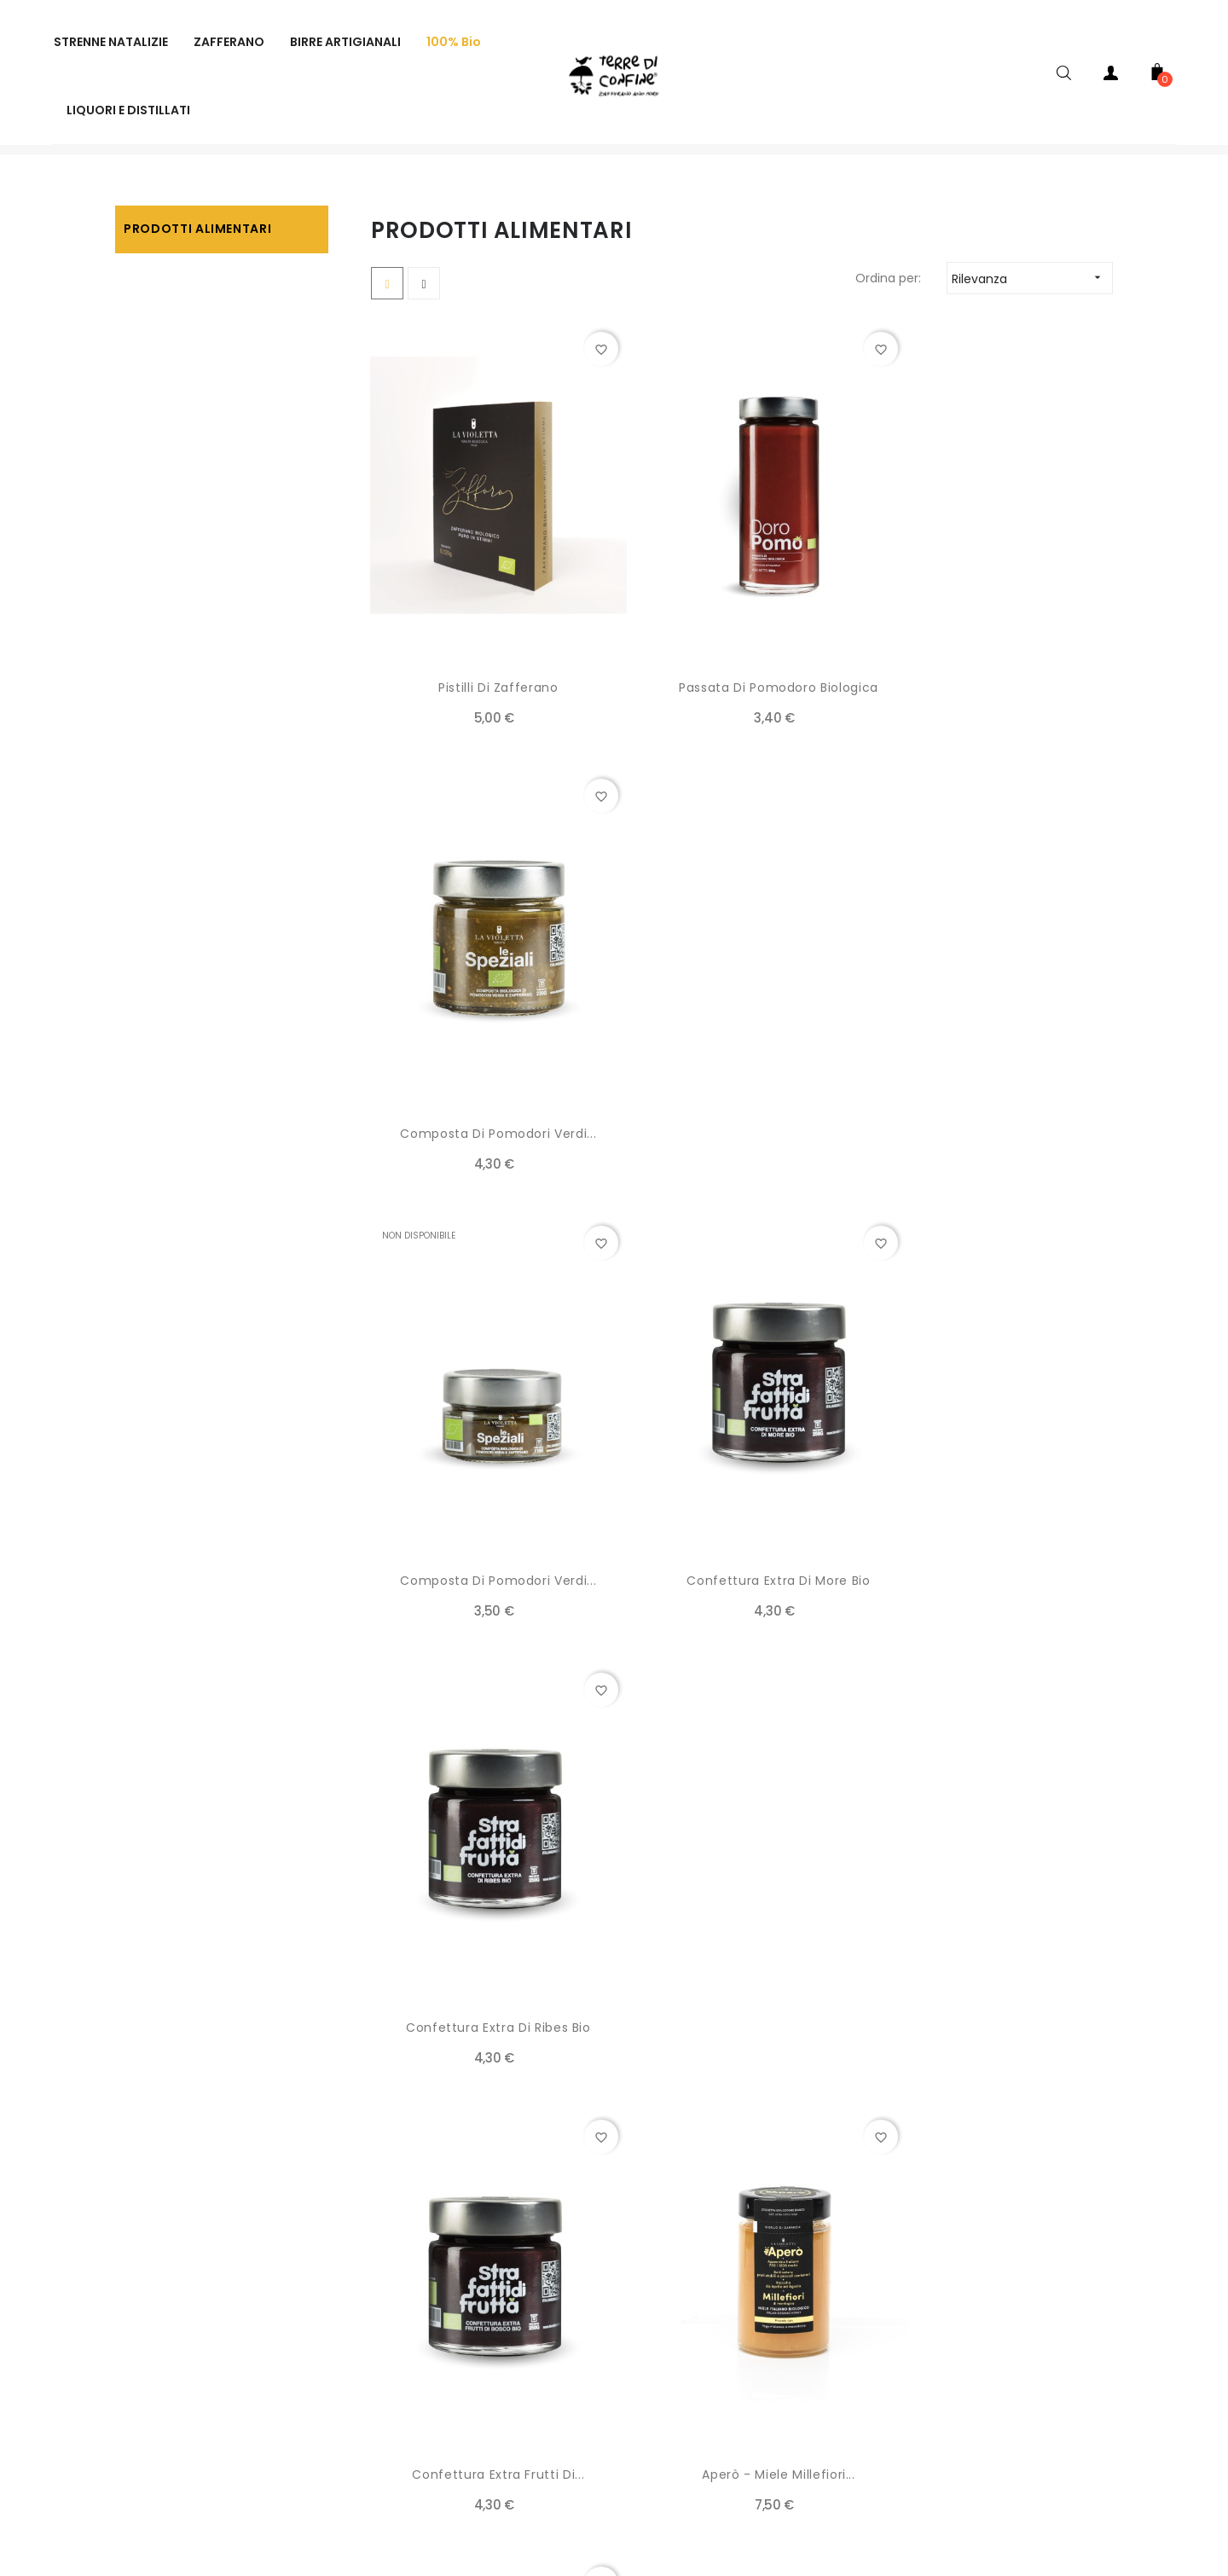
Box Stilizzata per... (486, 1952)
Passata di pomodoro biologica (742, 704)
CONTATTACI (545, 2351)
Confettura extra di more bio (741, 1120)
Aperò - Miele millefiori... (742, 1536)
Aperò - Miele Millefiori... (997, 1536)
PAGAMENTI (299, 2317)
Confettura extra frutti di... (486, 1536)
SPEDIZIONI (296, 2351)
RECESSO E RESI (550, 2317)
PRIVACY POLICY (313, 2385)
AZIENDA (289, 2283)
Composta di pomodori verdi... (998, 704)
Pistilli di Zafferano (486, 704)
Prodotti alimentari (197, 278)
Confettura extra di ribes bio (998, 1120)
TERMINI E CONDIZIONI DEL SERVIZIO (607, 2283)
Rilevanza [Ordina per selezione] (1032, 329)
